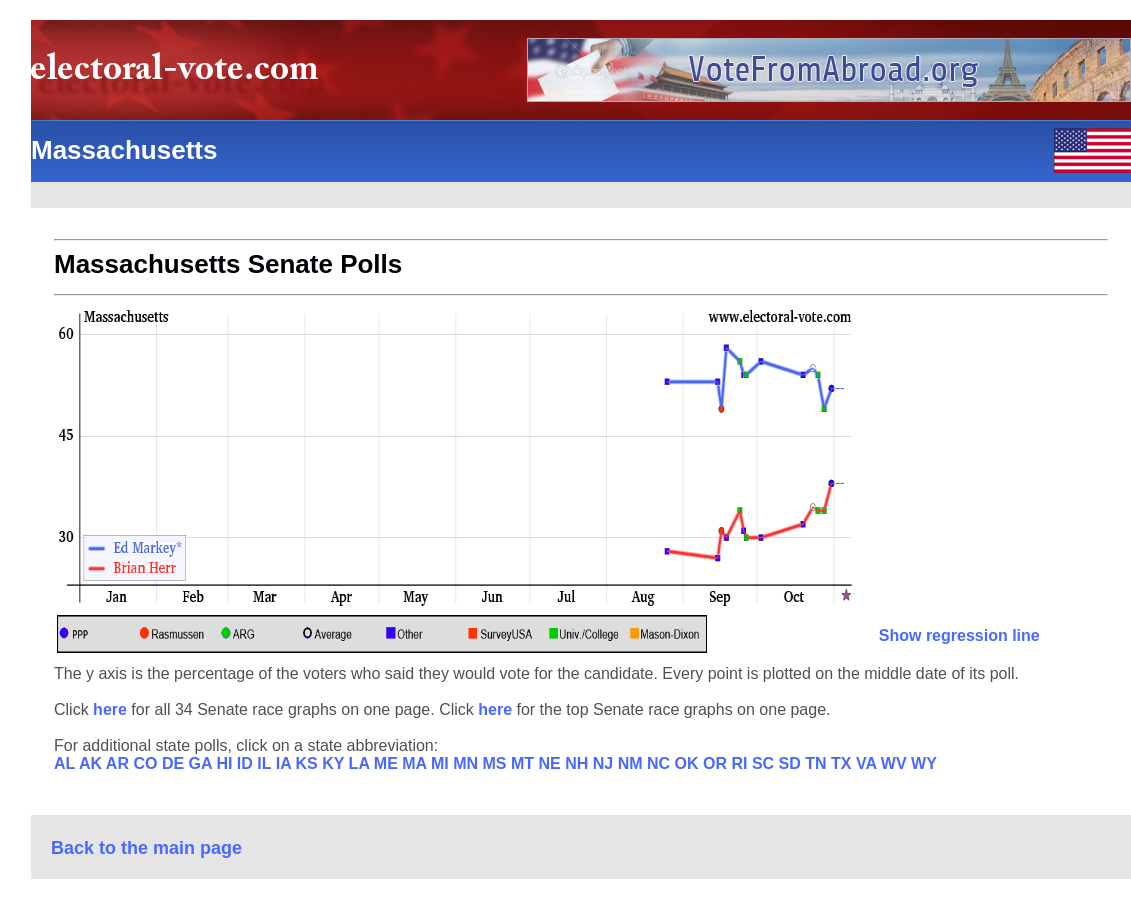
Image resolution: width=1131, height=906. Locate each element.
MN (467, 763)
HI (226, 763)
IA (286, 763)
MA (416, 763)
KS (309, 763)
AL (66, 763)
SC (765, 763)
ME (388, 763)
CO (147, 763)
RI (741, 763)
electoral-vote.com (180, 74)
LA (361, 763)
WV (896, 763)
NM (632, 763)
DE (175, 763)
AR (120, 763)
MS (497, 763)
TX (843, 763)
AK (92, 763)
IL (266, 763)
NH (579, 763)
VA (868, 763)
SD (792, 763)
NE (552, 763)
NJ (605, 763)
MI (442, 763)
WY (924, 763)
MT (525, 763)
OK (689, 763)
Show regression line (959, 635)
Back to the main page (146, 848)
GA (203, 763)
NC (661, 763)
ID (247, 763)
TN (818, 763)
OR (717, 763)
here (112, 709)
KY (335, 763)
